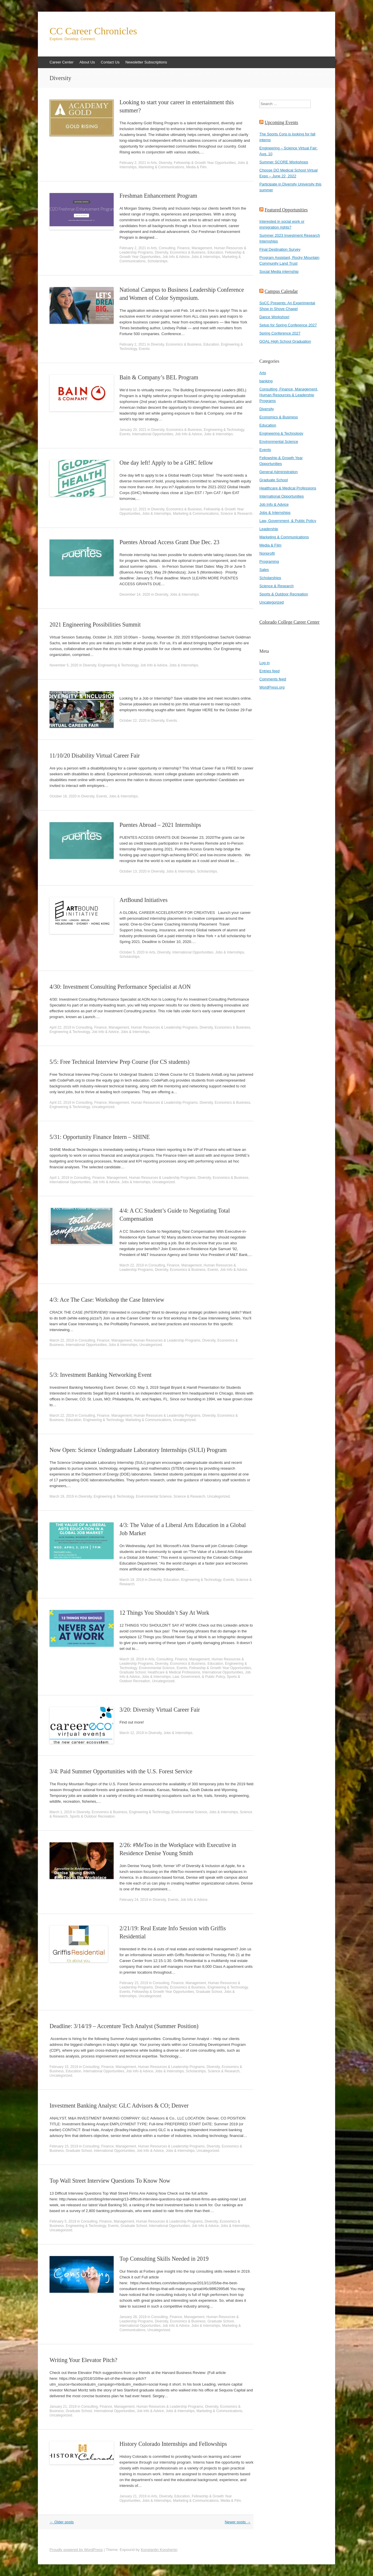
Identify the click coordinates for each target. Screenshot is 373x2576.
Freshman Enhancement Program (158, 195)
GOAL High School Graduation (285, 341)
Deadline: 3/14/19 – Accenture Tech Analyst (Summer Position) (124, 2026)
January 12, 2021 (133, 509)
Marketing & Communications (161, 167)
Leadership (268, 529)
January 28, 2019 (133, 2317)
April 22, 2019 (60, 1027)
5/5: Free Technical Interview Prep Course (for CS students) (119, 1062)
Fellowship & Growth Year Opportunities (205, 163)
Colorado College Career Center (289, 622)
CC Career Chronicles (93, 31)
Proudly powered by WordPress (76, 2549)
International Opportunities (152, 434)
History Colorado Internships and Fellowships (173, 2444)
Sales (264, 569)
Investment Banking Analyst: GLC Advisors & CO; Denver (119, 2105)
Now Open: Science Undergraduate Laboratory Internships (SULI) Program (138, 1450)
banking (266, 381)
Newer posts (238, 2522)
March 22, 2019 (131, 1265)
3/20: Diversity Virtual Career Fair (159, 1709)
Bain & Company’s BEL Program (158, 377)
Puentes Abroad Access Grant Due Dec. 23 (169, 542)
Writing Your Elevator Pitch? (83, 2360)
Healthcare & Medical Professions (174, 1672)
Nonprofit (267, 553)
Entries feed (269, 671)
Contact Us (110, 62)
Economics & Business (187, 252)
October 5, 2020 (132, 952)
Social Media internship (278, 271)
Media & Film (196, 167)
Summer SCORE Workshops (283, 162)
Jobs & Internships (205, 257)
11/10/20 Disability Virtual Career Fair (95, 755)
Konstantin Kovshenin (159, 2549)
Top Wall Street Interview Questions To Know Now (110, 2180)
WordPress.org (271, 687)
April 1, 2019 (59, 1178)
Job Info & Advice (175, 257)
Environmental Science (154, 1496)
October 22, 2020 (133, 721)
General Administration (278, 472)
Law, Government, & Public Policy (199, 1677)
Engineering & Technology (224, 430)
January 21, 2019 (63, 2407)
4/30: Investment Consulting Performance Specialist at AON (120, 986)
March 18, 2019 (131, 1659)
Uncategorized (103, 1107)
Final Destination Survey (279, 249)
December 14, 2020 (134, 594)
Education (215, 252)
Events (144, 349)
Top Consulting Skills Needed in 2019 (164, 2258)
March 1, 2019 (61, 1812)
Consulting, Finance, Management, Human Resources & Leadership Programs (137, 1027)
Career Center (61, 62)
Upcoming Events (281, 122)
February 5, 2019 (63, 2221)
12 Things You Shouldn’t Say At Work (164, 1612)
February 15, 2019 (133, 1983)
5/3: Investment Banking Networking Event (101, 1375)
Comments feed (272, 679)
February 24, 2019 (133, 1900)
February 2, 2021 (132, 163)
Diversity (165, 163)
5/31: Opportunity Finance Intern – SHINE (100, 1137)
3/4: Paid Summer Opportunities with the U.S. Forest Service (121, 1771)
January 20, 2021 (133, 430)
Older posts (62, 2522)
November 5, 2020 (64, 665)
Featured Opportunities (286, 209)
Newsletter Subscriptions (146, 62)
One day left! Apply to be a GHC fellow (166, 462)
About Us (87, 62)
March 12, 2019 (131, 1733)
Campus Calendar (281, 291)
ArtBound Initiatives (143, 900)
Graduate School (132, 1672)
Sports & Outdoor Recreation (92, 1816)
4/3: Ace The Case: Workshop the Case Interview (107, 1299)
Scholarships (157, 261)
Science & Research (236, 514)
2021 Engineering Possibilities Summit (95, 624)
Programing (269, 561)
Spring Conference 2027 (279, 333)
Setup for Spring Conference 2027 (288, 325)
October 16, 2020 (63, 796)
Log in (264, 663)
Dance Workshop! (274, 317)
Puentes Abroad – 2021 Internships (160, 825)
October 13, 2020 (133, 871)
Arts (154, 163)
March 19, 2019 (62, 1496)
